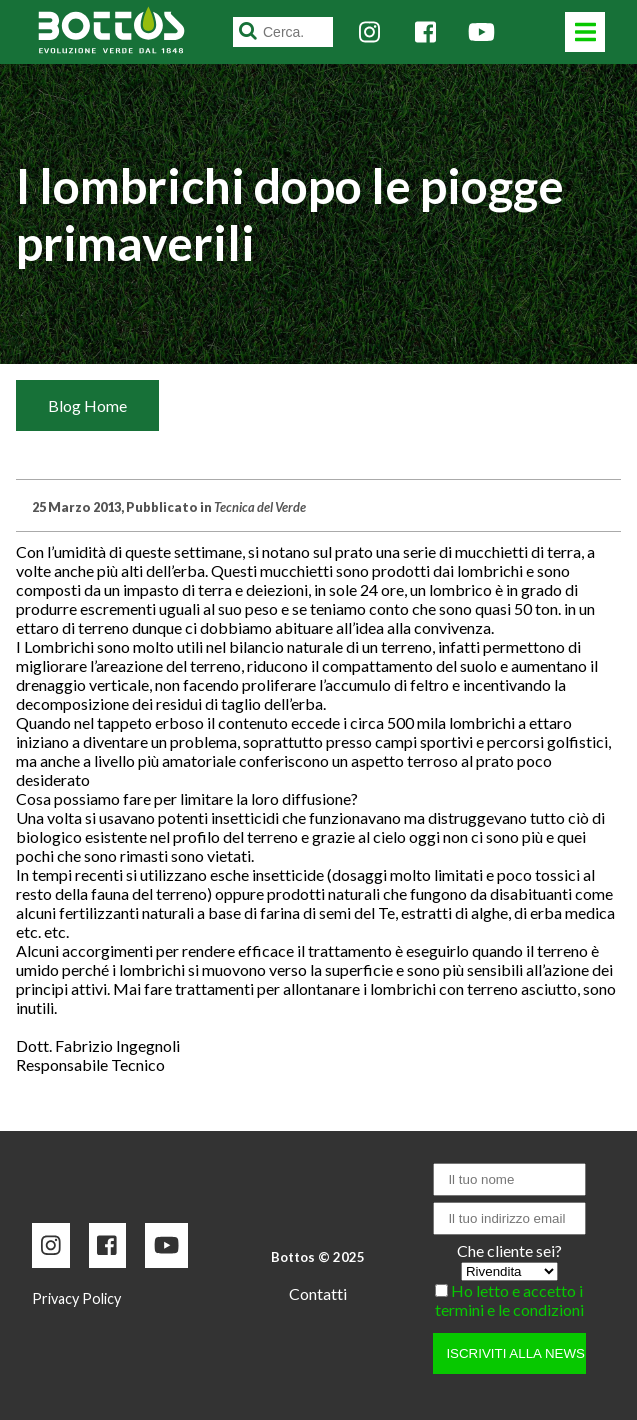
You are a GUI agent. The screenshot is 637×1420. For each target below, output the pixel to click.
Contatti (318, 1293)
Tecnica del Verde (260, 507)
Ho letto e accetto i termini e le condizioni (509, 1300)
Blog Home (87, 405)
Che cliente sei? (509, 1250)
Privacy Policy (76, 1298)
